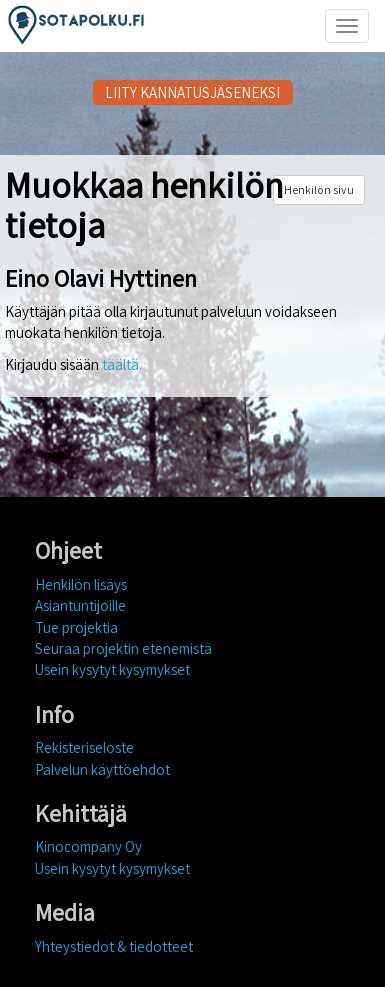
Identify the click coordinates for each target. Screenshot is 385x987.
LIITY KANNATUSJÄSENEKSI (192, 92)
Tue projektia (76, 627)
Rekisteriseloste (84, 747)
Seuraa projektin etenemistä (123, 648)
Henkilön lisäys (81, 584)
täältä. (122, 364)
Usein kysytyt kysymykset (112, 669)
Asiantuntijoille (80, 605)
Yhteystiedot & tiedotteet (114, 946)
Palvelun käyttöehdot (102, 769)
